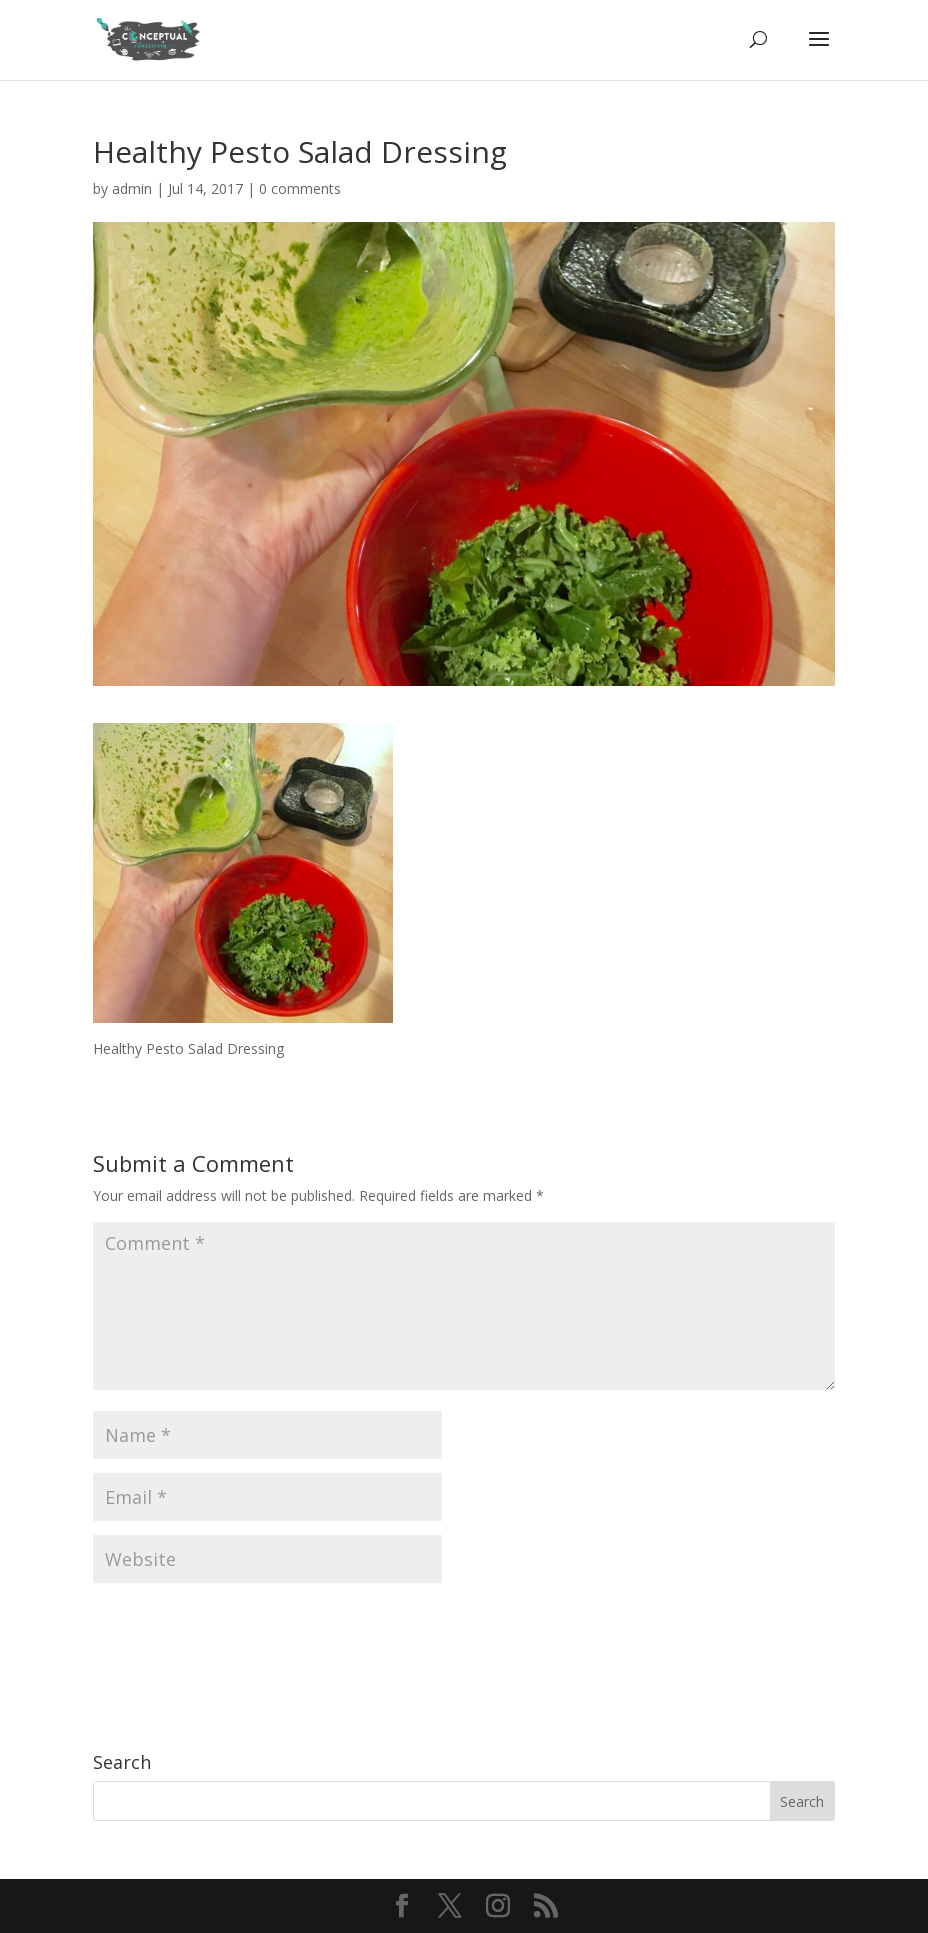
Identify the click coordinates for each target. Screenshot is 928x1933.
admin (132, 188)
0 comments (300, 188)
